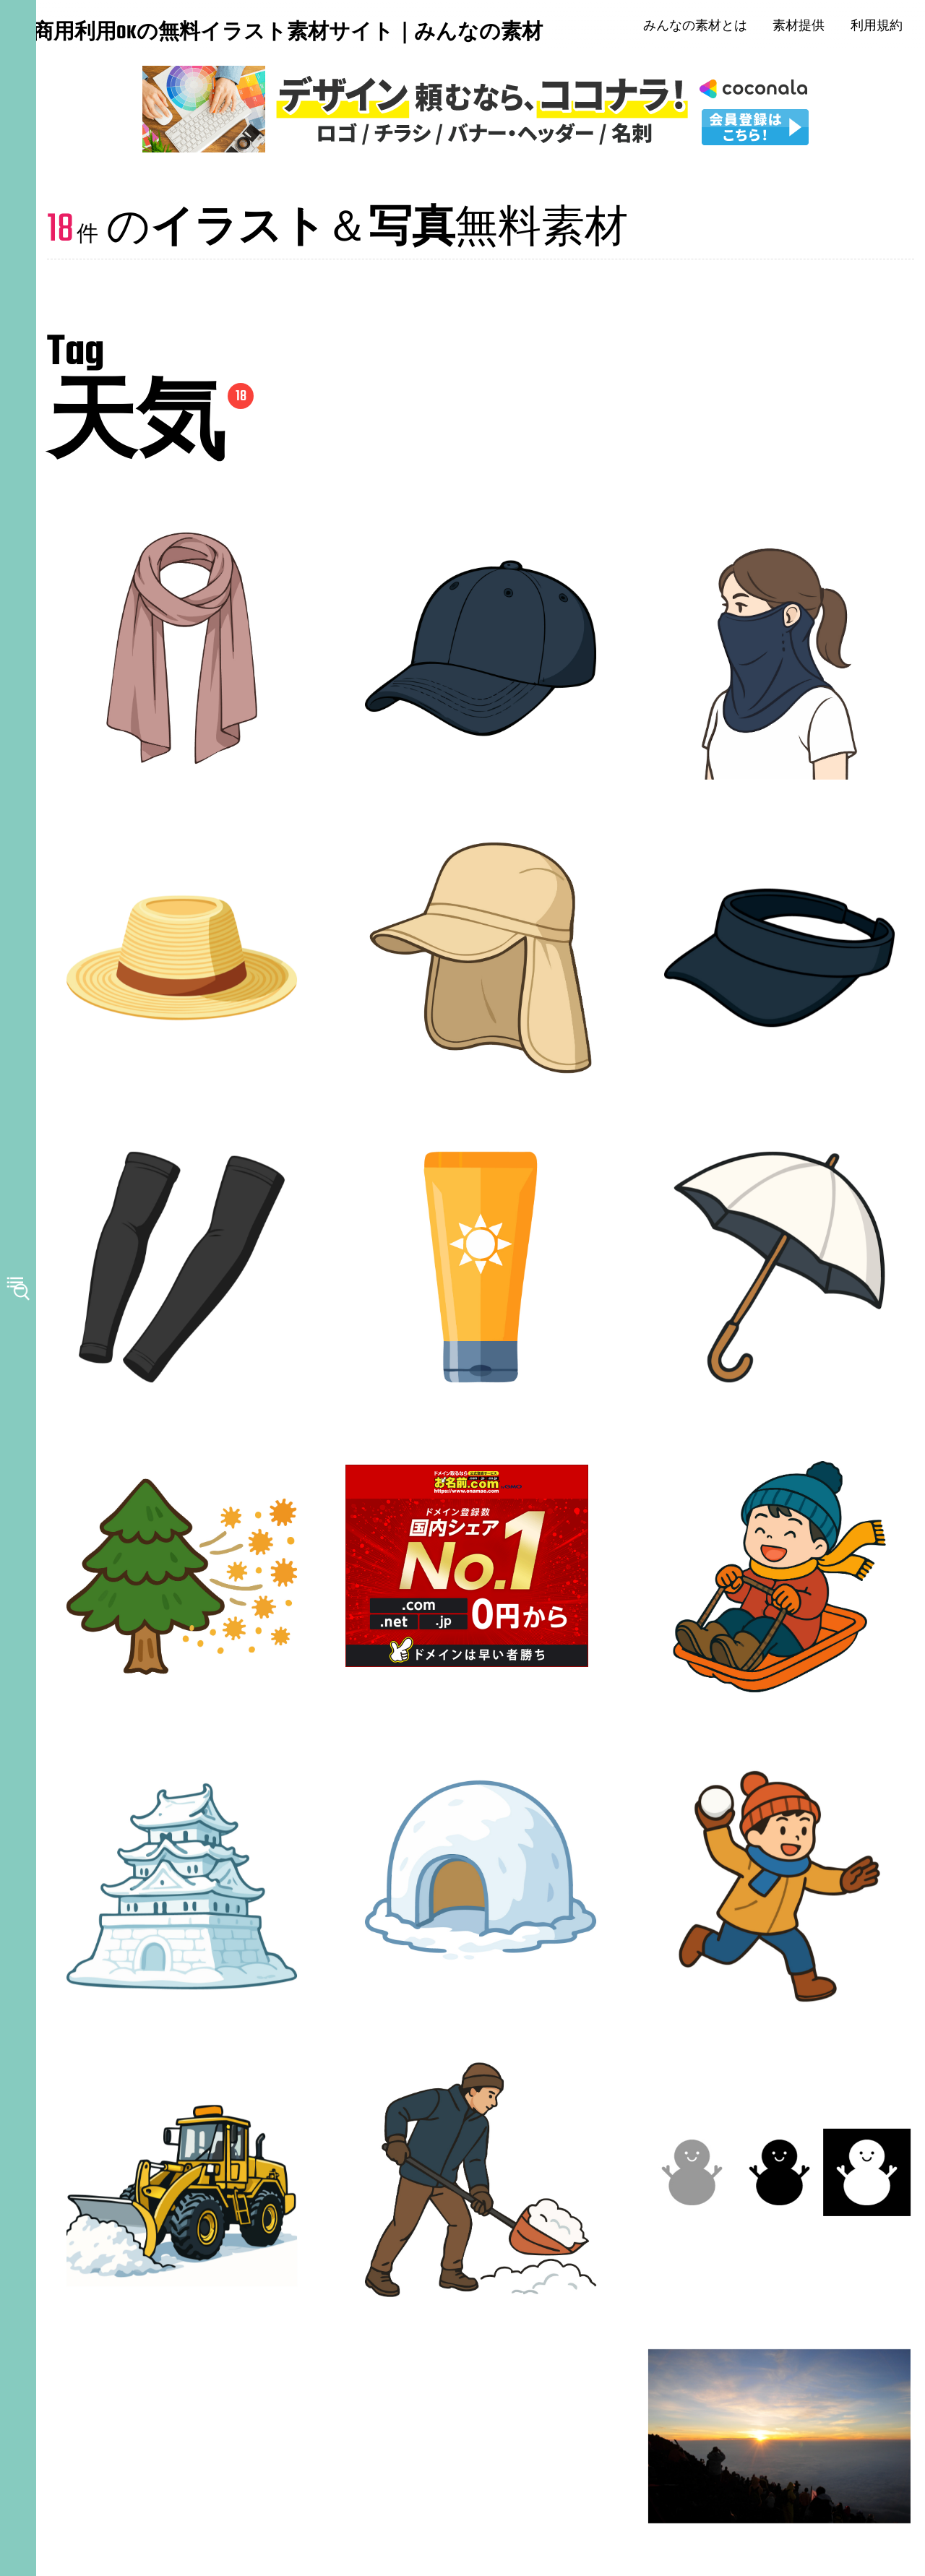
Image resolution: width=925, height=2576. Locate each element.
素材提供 (807, 29)
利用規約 (885, 29)
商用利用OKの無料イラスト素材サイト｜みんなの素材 (123, 35)
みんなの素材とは (703, 29)
